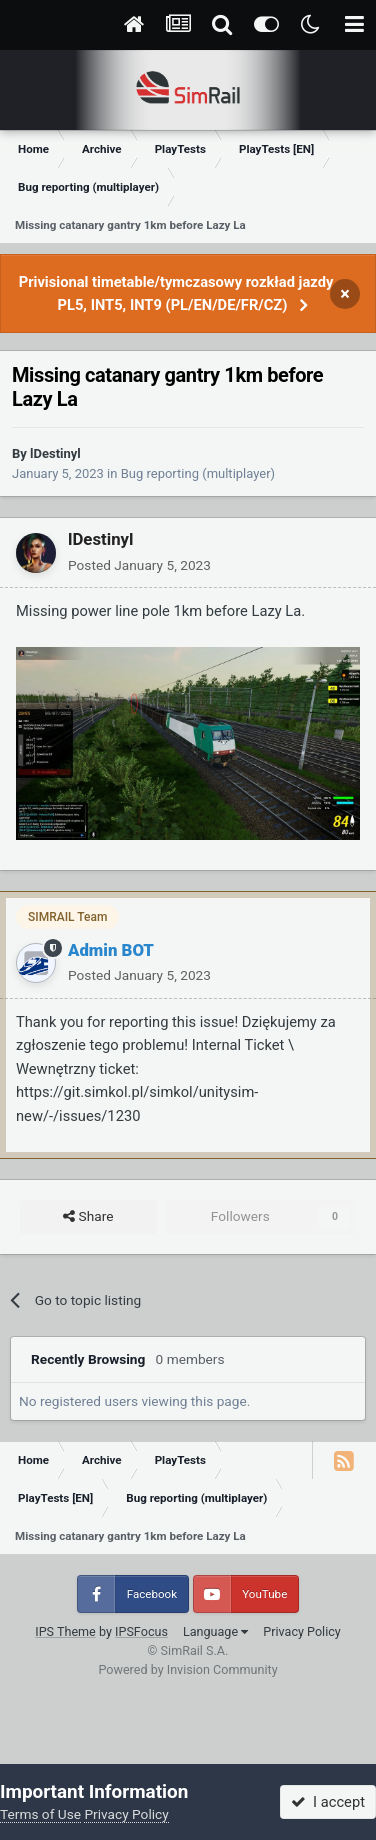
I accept (328, 1802)
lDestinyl (55, 453)
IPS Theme (65, 1631)
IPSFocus (141, 1631)
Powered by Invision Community (187, 1669)
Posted (139, 565)
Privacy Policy (302, 1631)
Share (88, 1217)
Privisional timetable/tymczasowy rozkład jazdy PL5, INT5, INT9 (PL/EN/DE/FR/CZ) (176, 293)
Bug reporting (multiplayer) (198, 473)
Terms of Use (40, 1814)
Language (215, 1631)
